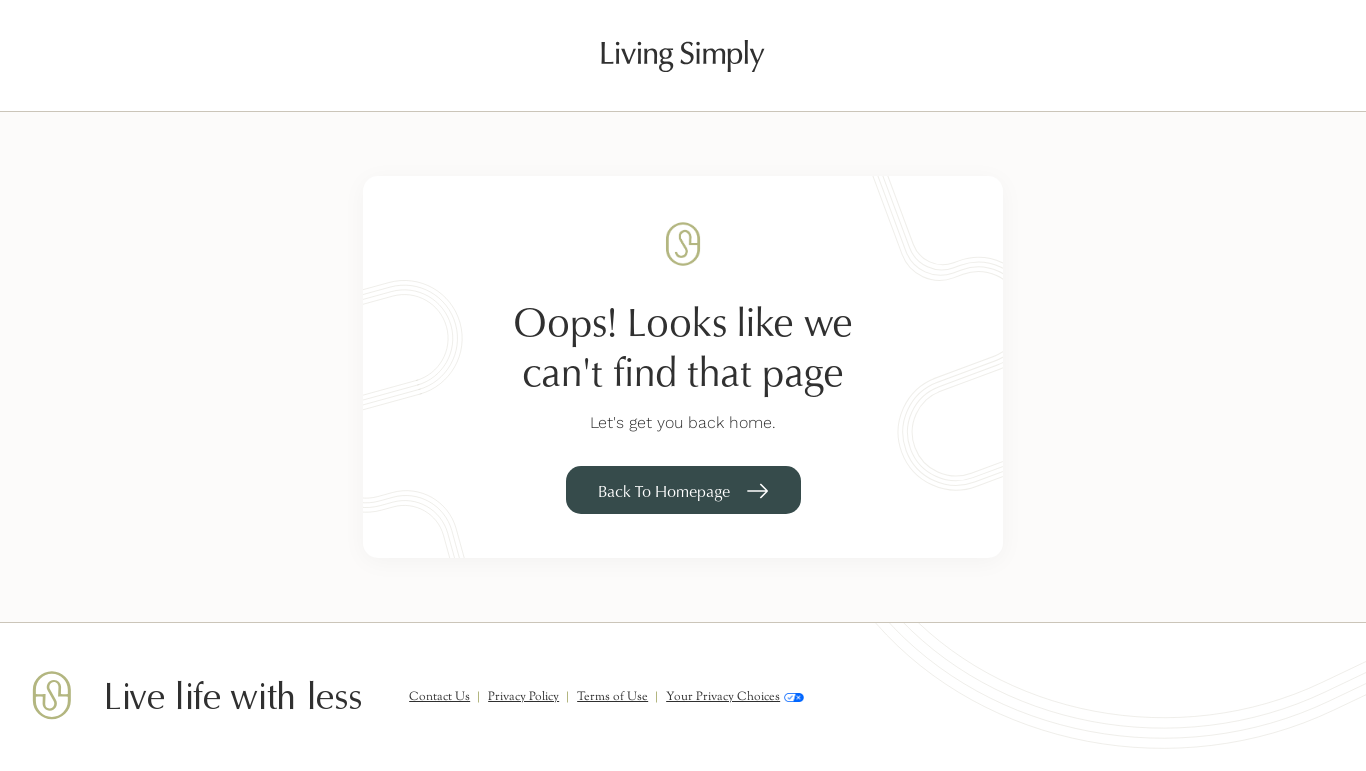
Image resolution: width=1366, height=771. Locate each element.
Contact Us (439, 697)
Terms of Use (612, 697)
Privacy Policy (523, 697)
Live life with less (232, 697)
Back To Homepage (664, 491)
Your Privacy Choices (735, 697)
